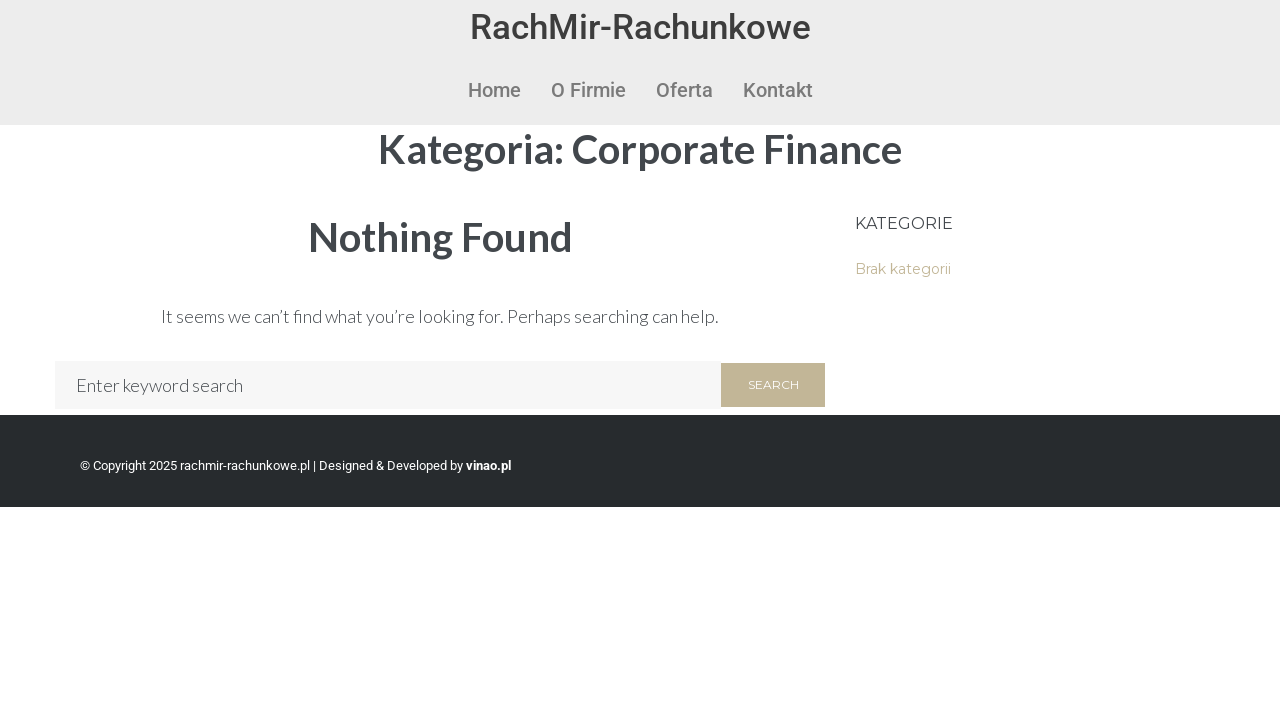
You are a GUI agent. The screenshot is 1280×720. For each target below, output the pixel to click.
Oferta (684, 90)
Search (773, 384)
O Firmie (588, 90)
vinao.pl (488, 465)
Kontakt (778, 90)
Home (494, 90)
